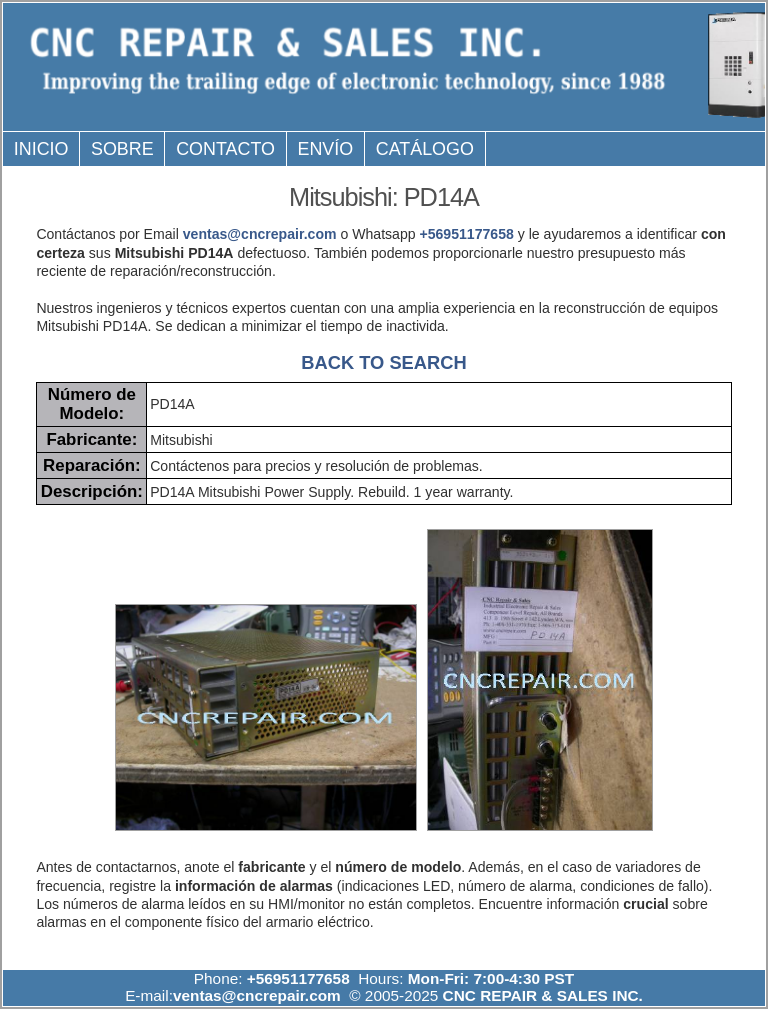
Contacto (225, 149)
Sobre (122, 149)
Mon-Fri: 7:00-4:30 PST (491, 978)
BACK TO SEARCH (383, 362)
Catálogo (425, 149)
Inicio (41, 149)
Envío (326, 149)
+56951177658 (466, 234)
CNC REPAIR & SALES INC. (540, 995)
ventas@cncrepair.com (260, 234)
